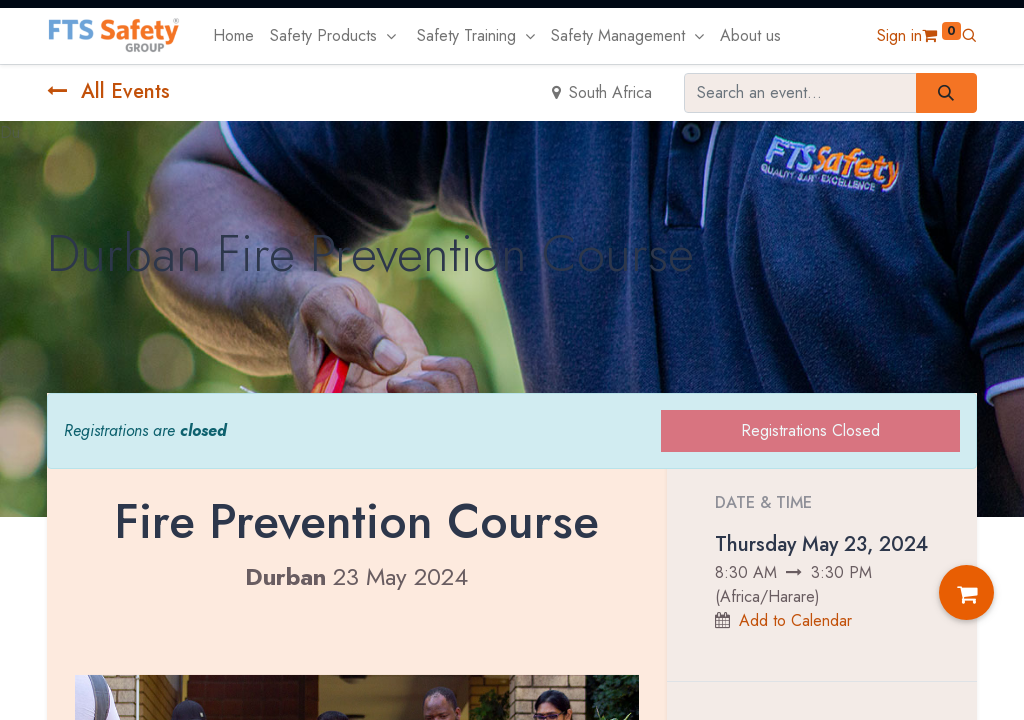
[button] (969, 35)
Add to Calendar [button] (795, 620)
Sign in (899, 35)
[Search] (946, 93)
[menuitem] (233, 36)
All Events (108, 91)
